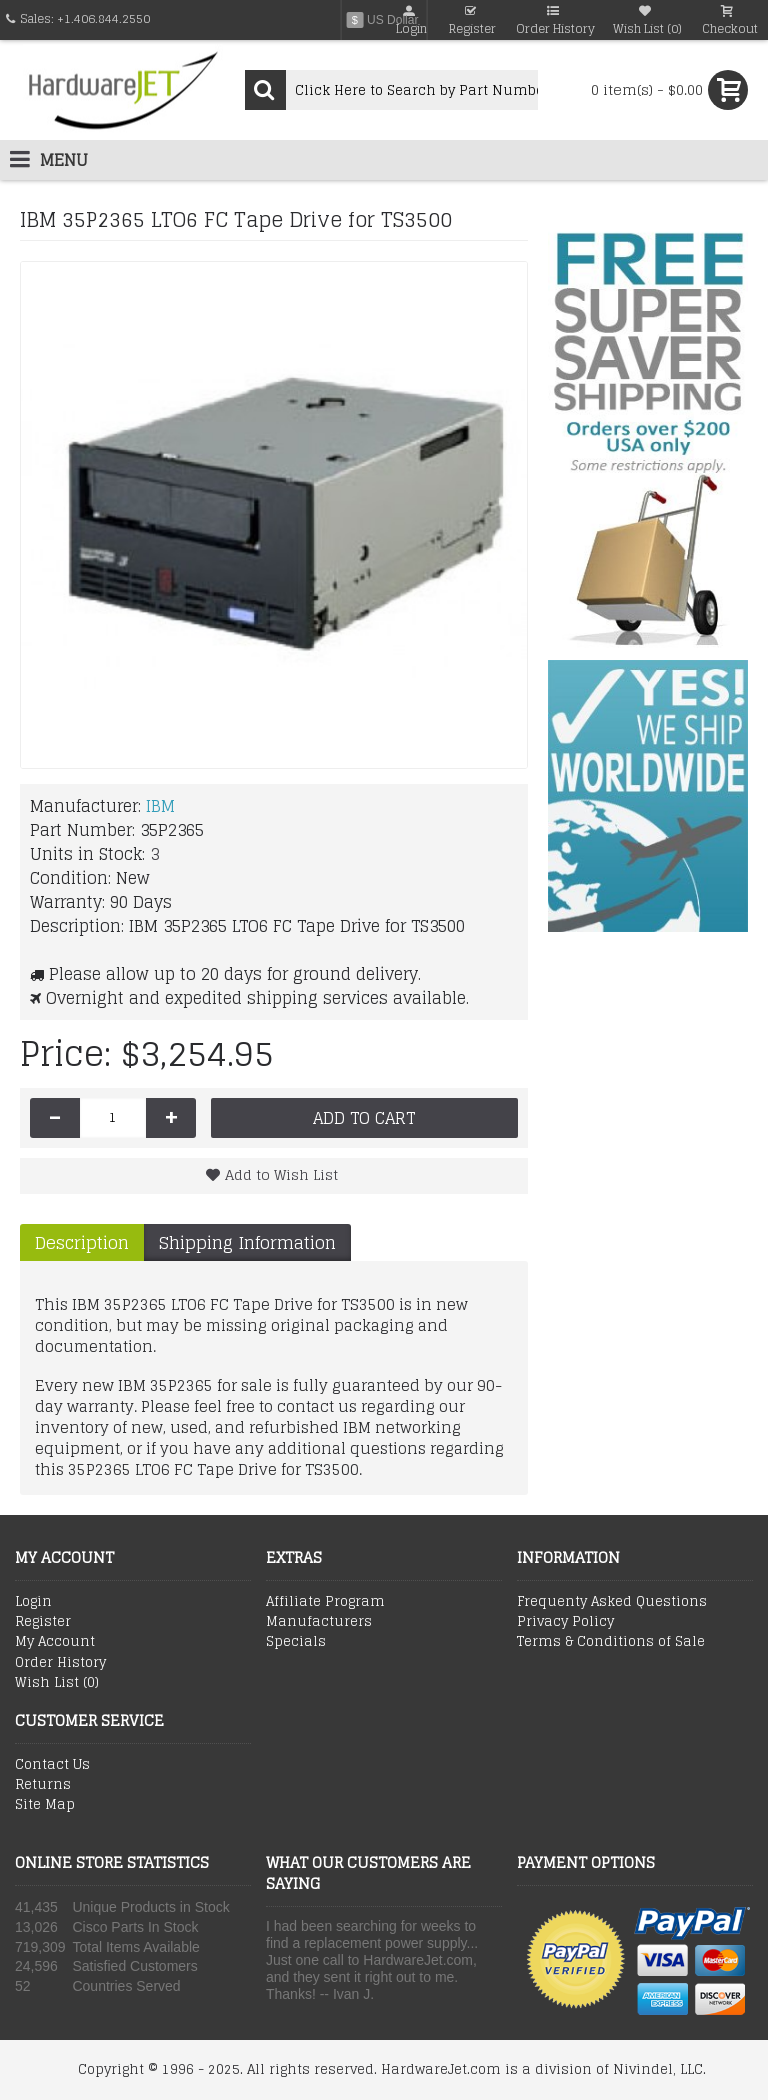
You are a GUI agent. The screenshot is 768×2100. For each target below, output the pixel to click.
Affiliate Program (325, 1602)
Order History (60, 1663)
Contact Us (52, 1765)
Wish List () (57, 1683)
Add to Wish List (281, 1174)
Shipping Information (247, 1242)
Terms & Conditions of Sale (611, 1642)
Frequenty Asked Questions (612, 1602)
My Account (55, 1642)
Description (82, 1242)
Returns (43, 1785)
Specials (296, 1642)
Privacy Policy (565, 1622)
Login (33, 1602)
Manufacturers (319, 1622)
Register (43, 1622)
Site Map (45, 1805)
